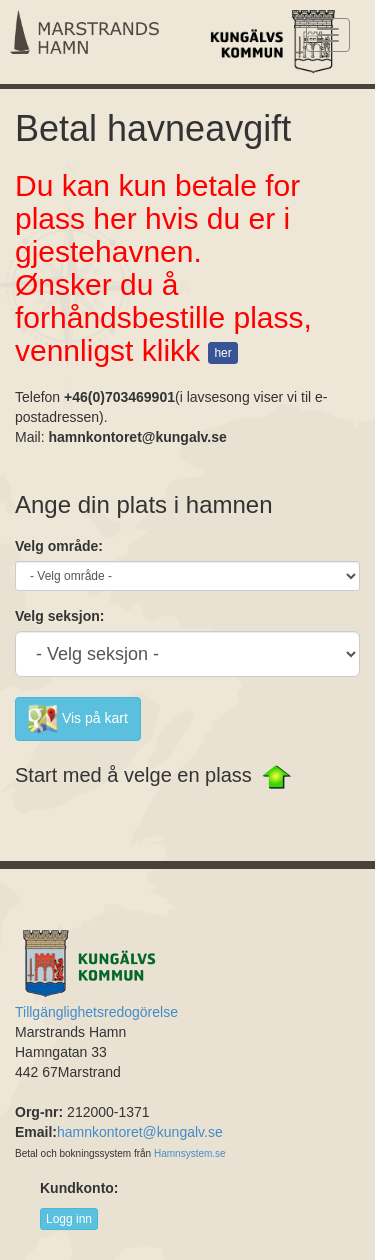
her (222, 353)
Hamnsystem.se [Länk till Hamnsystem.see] (190, 1153)
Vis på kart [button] (78, 719)
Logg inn (69, 1219)
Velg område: (59, 546)
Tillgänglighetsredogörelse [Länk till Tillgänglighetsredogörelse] (96, 1012)
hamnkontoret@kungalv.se (140, 1132)
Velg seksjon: (59, 616)
